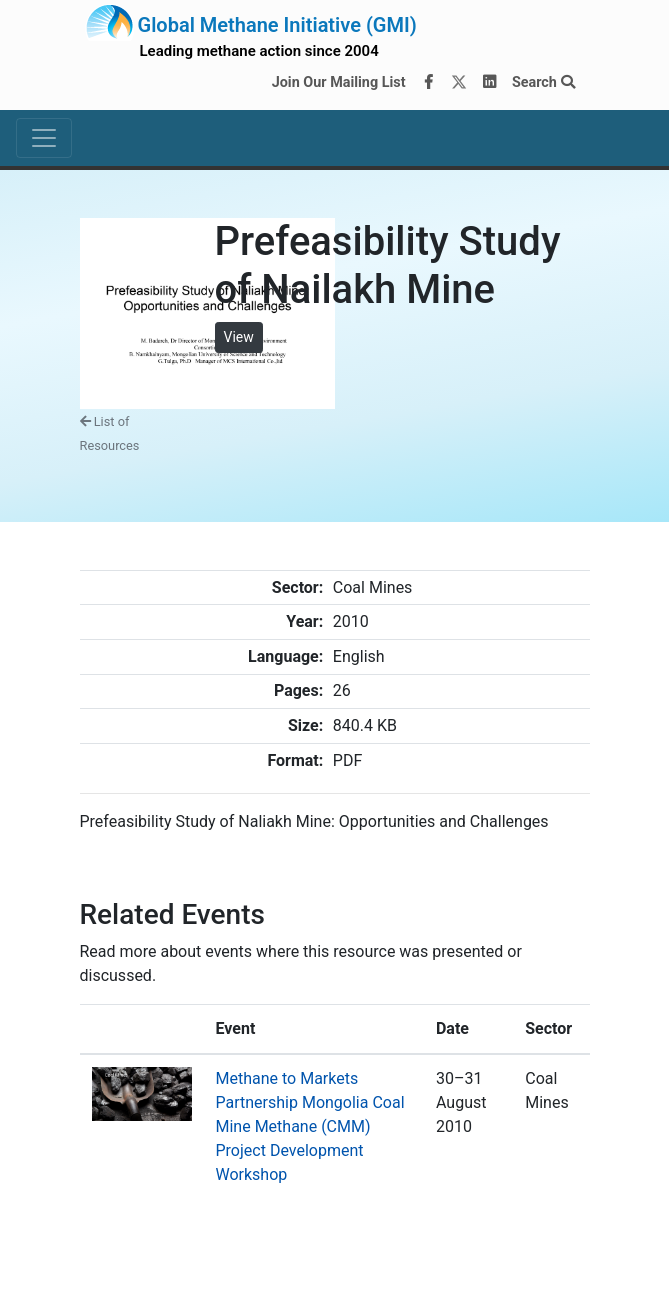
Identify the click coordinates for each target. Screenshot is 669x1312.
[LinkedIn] (489, 83)
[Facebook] (428, 83)
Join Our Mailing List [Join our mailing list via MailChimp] (339, 82)
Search (543, 82)
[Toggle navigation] (44, 138)
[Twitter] (459, 83)
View (239, 337)
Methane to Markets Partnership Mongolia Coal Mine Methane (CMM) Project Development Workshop (310, 1126)
